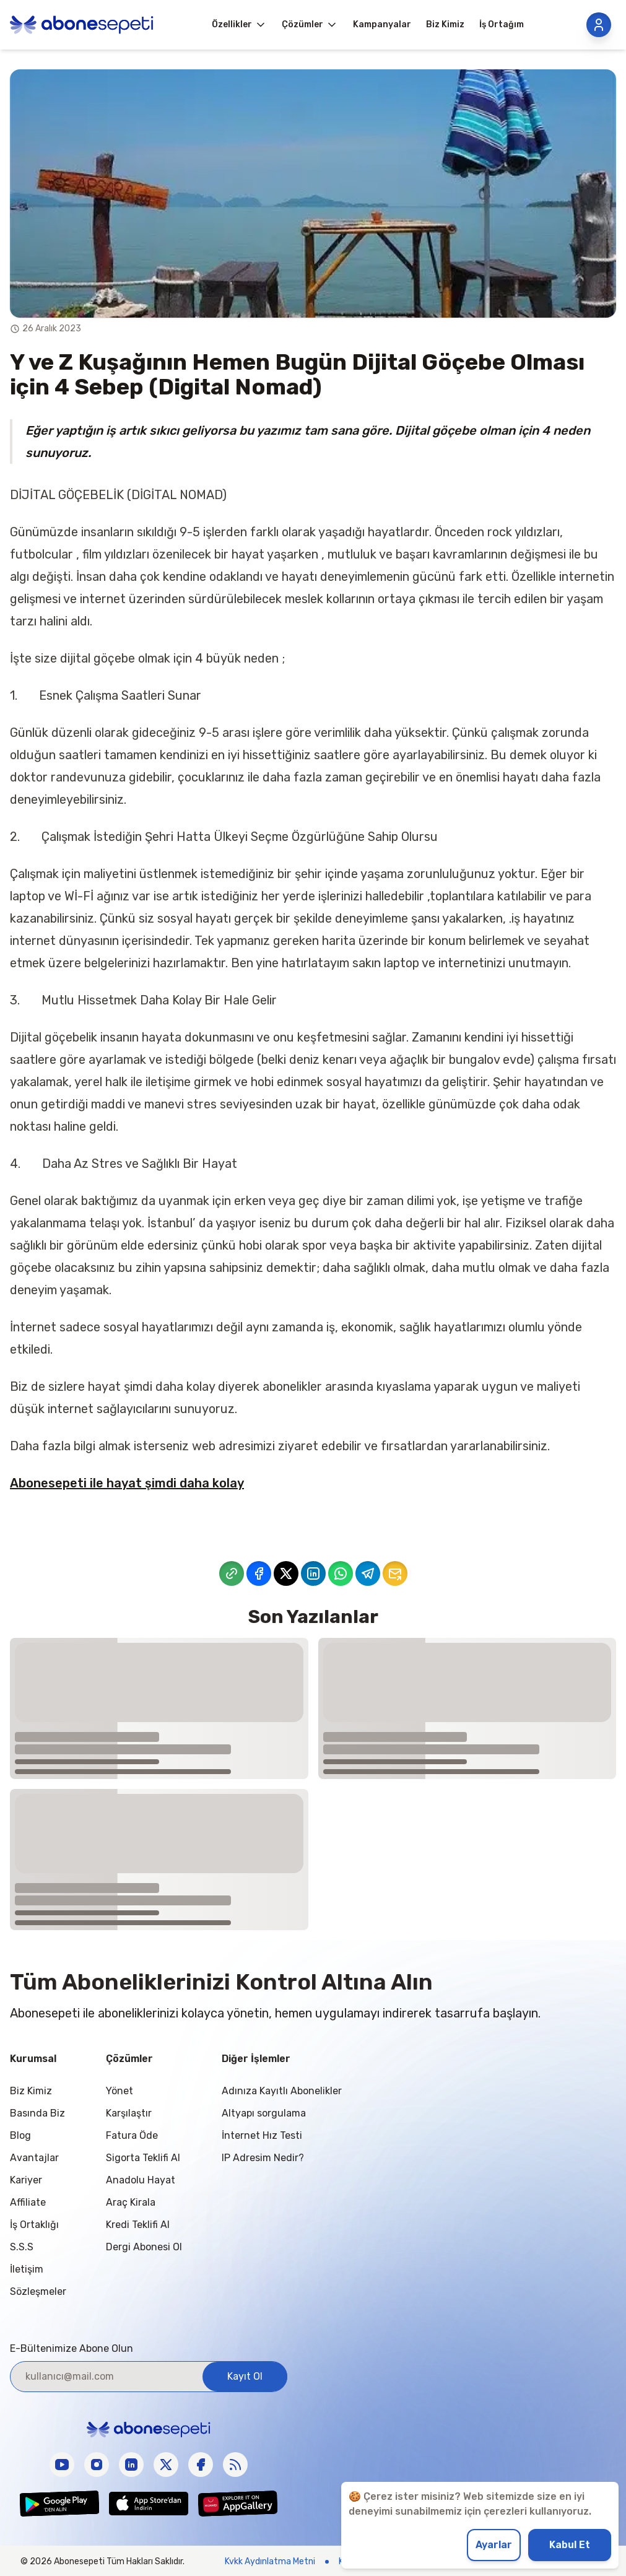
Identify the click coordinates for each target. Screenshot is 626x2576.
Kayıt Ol (245, 2376)
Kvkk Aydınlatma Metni (270, 2561)
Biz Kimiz (31, 2091)
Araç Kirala (130, 2202)
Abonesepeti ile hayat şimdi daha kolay (127, 1483)
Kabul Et (569, 2545)
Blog (20, 2135)
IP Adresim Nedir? (263, 2158)
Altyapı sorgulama (264, 2113)
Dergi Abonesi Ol (144, 2247)
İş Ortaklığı (34, 2224)
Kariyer (26, 2180)
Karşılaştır (129, 2113)
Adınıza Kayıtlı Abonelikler (282, 2091)
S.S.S (21, 2247)
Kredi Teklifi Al (138, 2224)
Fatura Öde (132, 2135)
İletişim (26, 2269)
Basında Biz (37, 2113)
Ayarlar (494, 2545)
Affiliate (28, 2202)
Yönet (119, 2091)
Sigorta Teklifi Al (143, 2158)
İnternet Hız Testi (262, 2135)
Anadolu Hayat (140, 2180)
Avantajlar (34, 2158)
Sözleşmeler (38, 2291)
